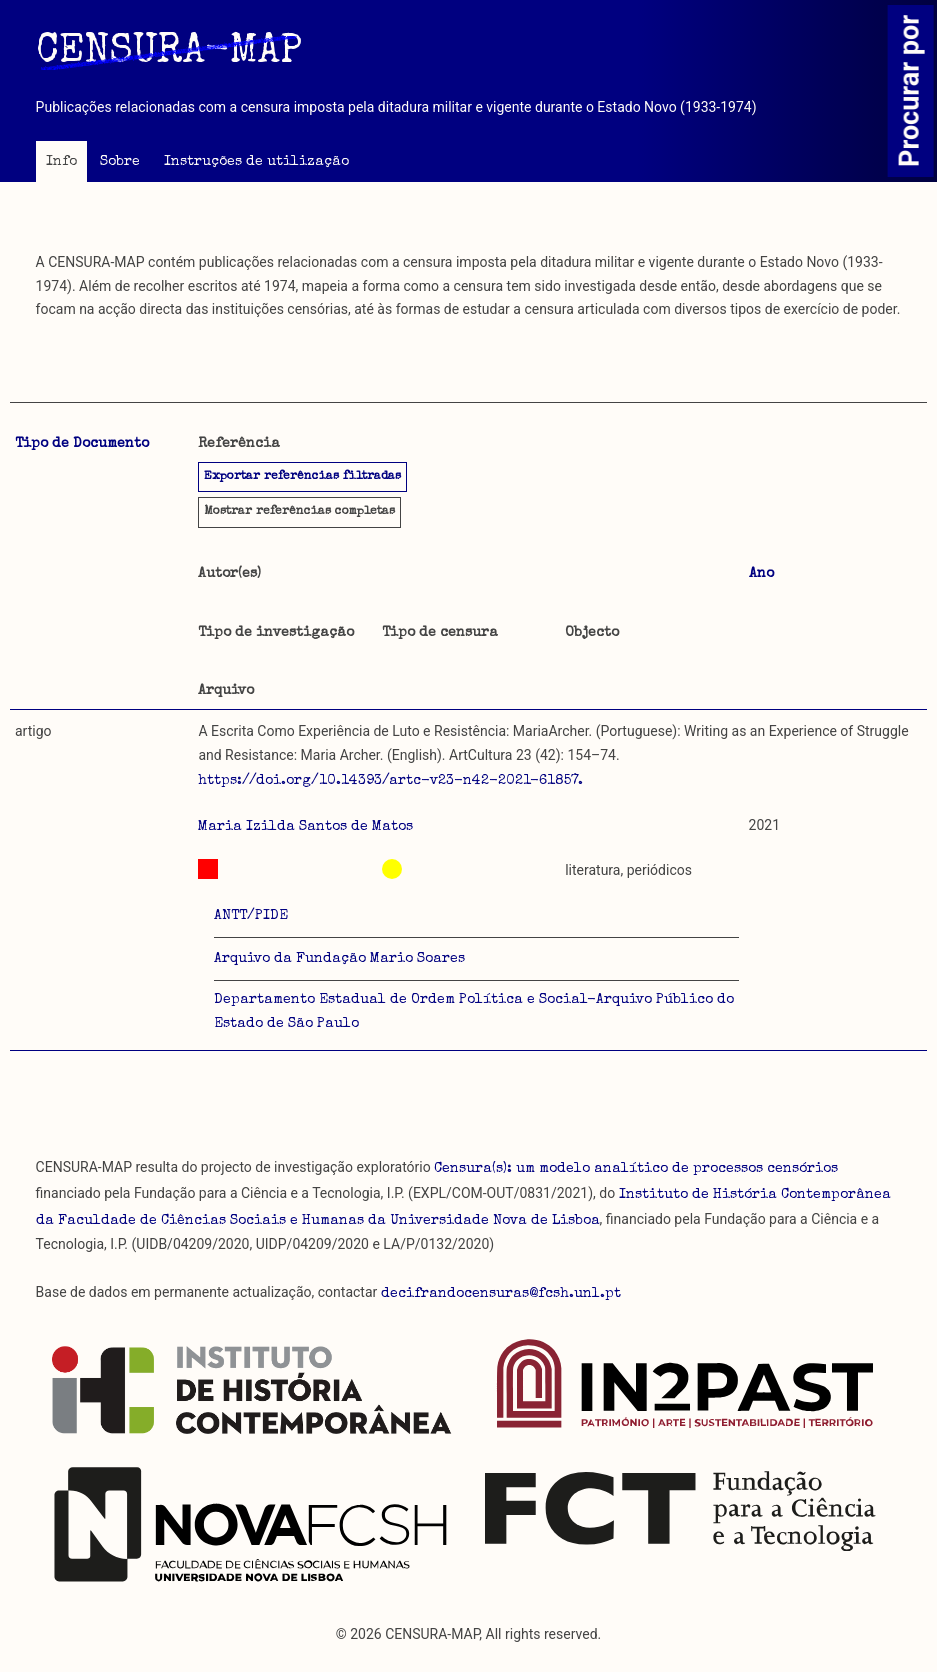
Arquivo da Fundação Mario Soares (339, 959)
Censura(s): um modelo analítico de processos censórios (636, 1169)
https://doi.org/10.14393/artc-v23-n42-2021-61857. (390, 781)
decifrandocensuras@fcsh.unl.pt (501, 1294)
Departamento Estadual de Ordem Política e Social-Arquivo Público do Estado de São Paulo (474, 1012)
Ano (761, 574)
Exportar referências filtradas (302, 477)
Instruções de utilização (256, 162)
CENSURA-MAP (169, 53)
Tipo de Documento (82, 444)
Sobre (120, 162)
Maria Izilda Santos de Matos (305, 827)
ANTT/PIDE (251, 916)
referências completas (299, 512)
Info (61, 162)
